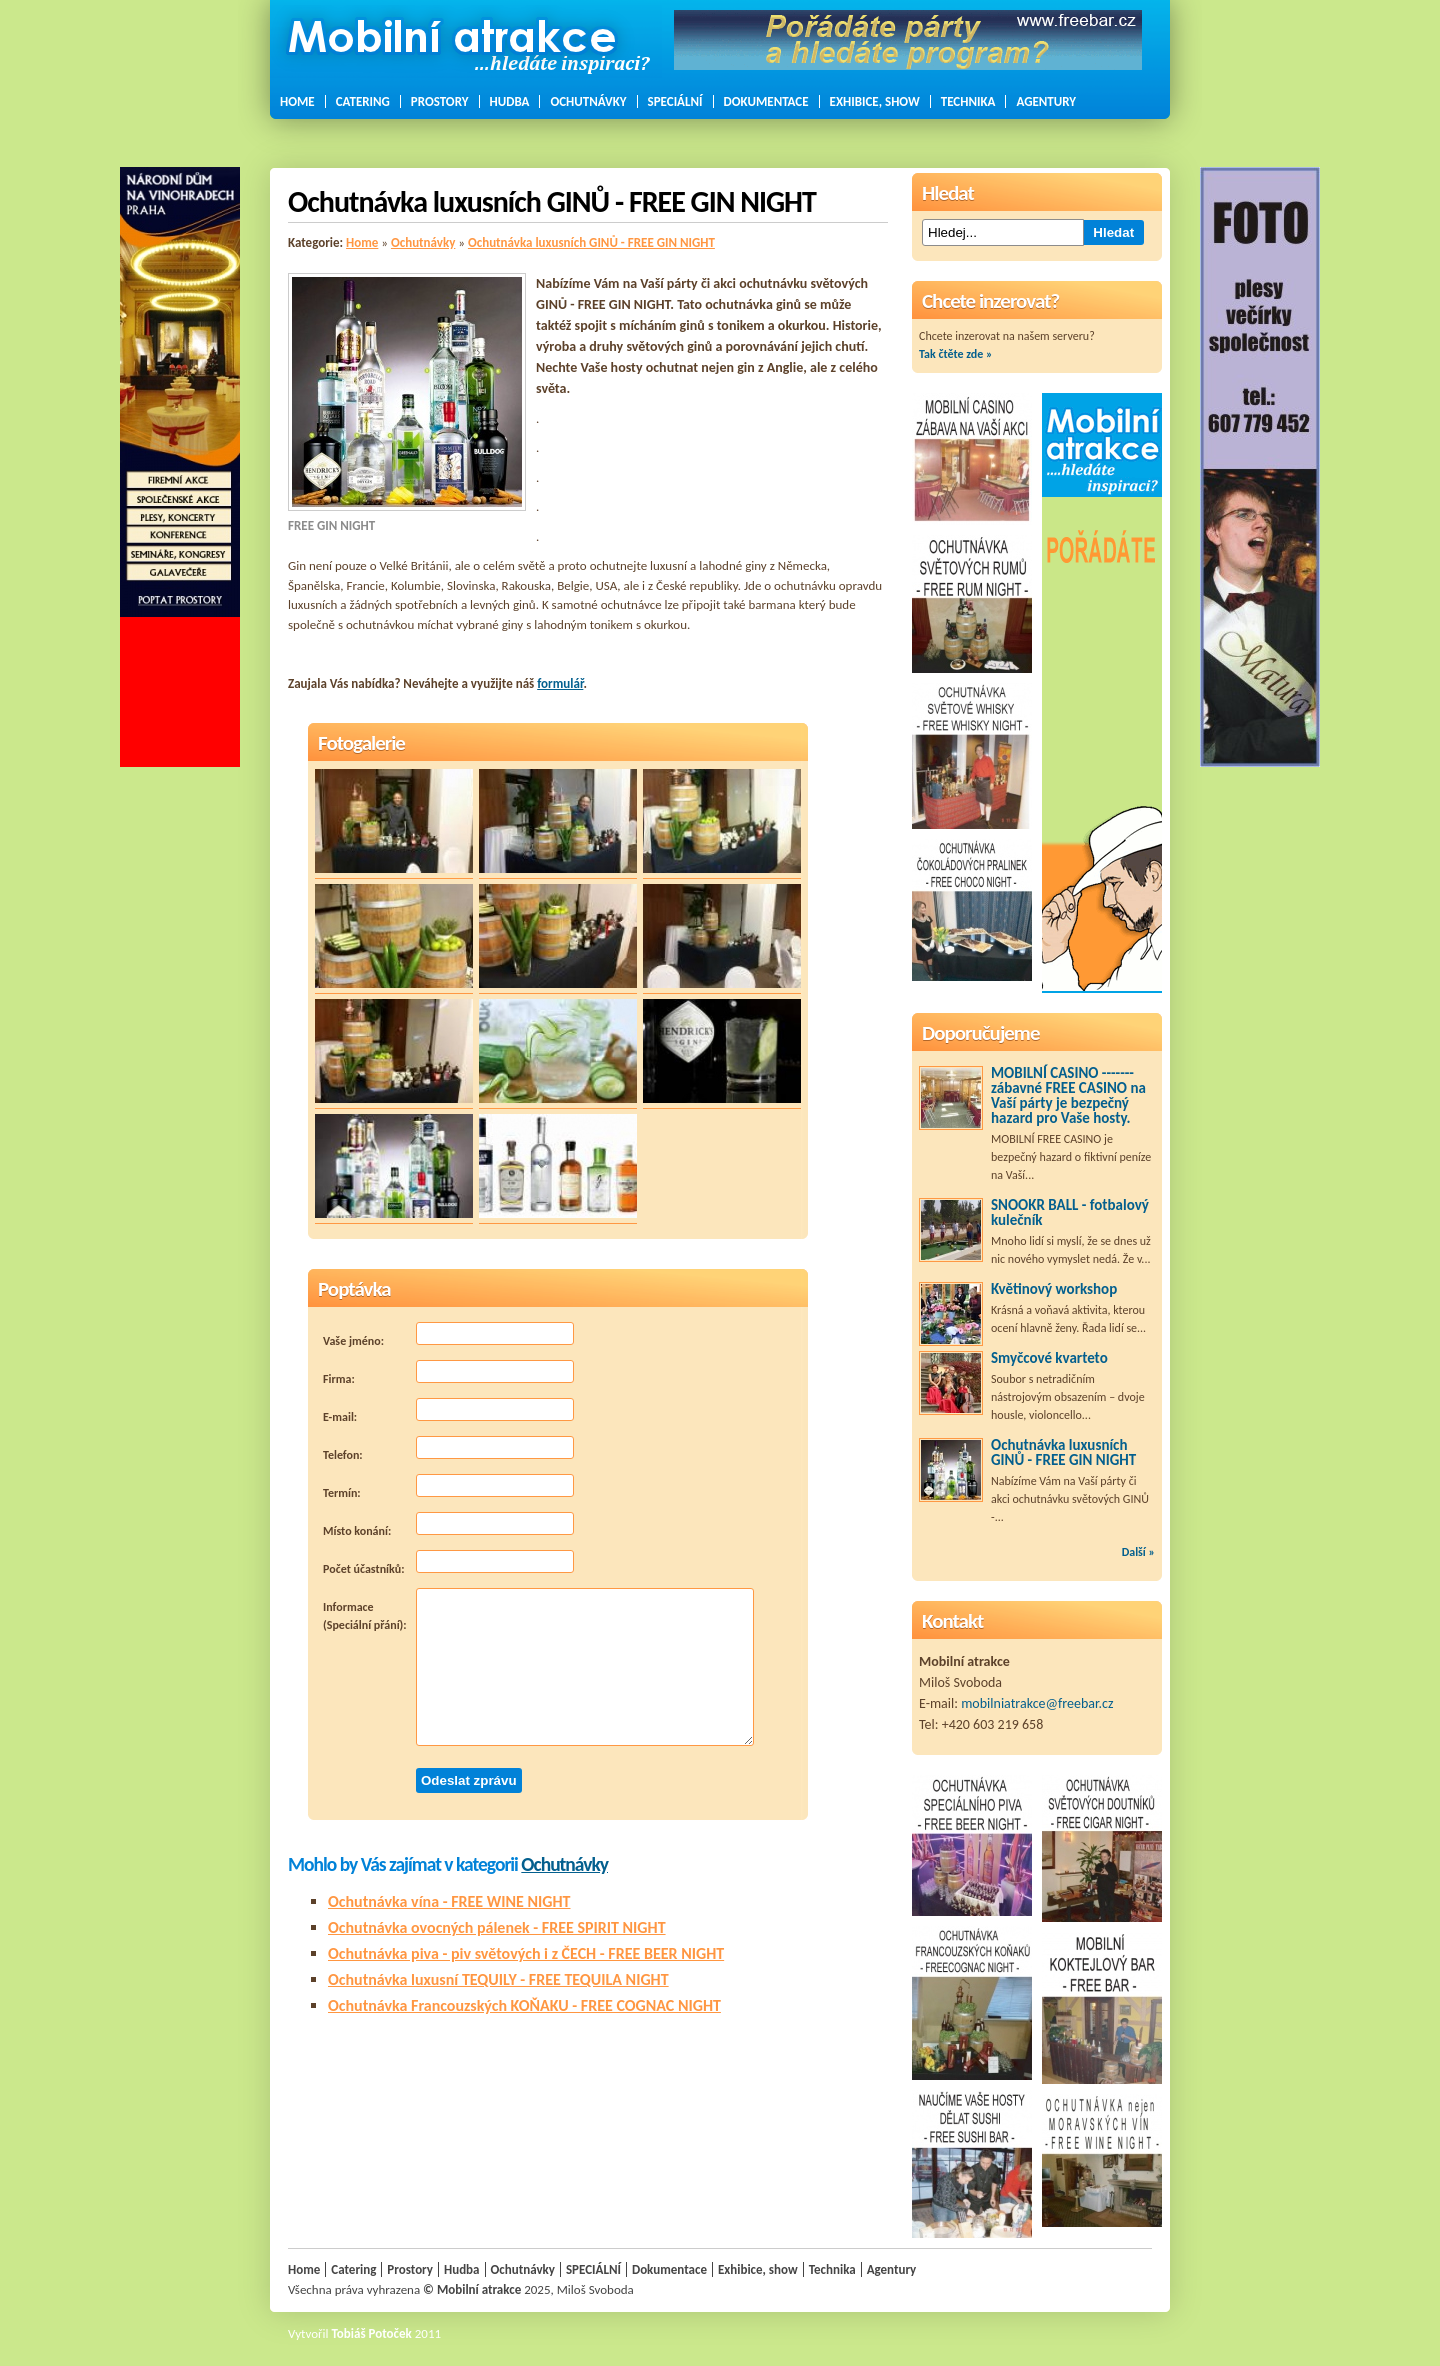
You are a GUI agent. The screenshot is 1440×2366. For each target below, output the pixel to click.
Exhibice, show (875, 101)
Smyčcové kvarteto (1049, 1358)
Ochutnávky (588, 101)
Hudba (510, 101)
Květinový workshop (1054, 1289)
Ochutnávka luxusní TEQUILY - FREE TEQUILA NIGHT (498, 1979)
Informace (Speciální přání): (538, 1667)
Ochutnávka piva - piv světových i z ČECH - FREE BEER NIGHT (526, 1953)
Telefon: (448, 1449)
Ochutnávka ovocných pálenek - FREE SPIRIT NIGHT (497, 1927)
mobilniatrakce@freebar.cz (1037, 1703)
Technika (968, 101)
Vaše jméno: (448, 1335)
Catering (363, 101)
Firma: (448, 1373)
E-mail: (448, 1411)
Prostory (440, 101)
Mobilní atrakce (479, 2289)
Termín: (448, 1487)
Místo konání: (448, 1525)
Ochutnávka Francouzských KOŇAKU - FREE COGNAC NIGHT (524, 2005)
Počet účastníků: (448, 1563)
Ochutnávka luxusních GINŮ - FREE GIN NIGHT (591, 242)
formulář (560, 683)
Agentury (1046, 101)
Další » (1138, 1552)
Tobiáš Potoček (372, 2333)
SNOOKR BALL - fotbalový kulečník (1070, 1212)
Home (297, 101)
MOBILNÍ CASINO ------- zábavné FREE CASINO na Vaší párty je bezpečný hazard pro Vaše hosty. (1068, 1095)
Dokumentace (766, 101)
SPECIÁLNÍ (675, 101)
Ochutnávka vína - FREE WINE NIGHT (449, 1901)
